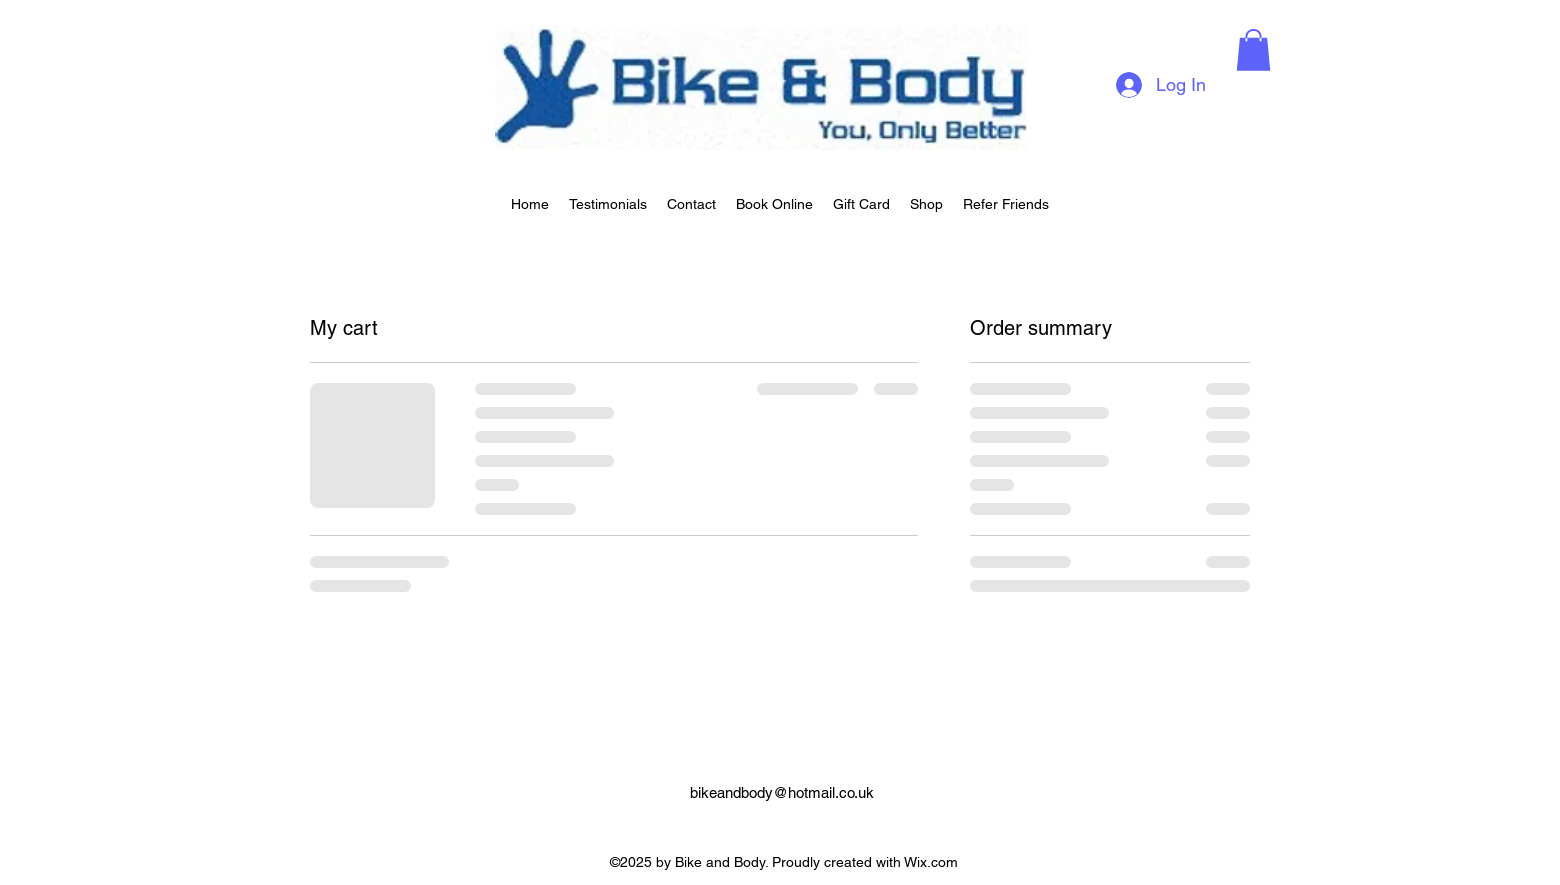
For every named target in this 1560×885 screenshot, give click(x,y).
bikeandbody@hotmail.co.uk (782, 792)
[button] (1253, 50)
